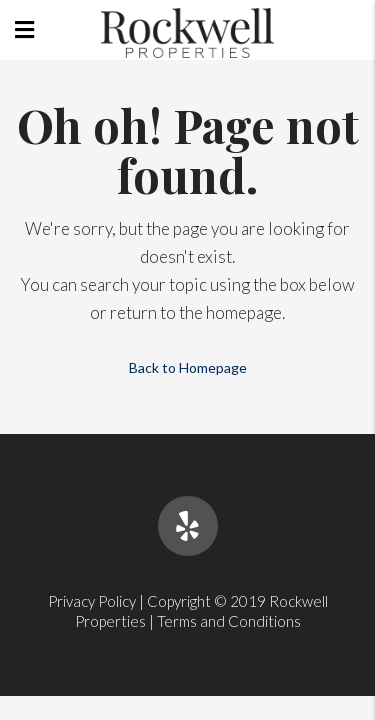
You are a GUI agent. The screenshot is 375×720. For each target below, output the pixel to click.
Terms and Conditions (229, 621)
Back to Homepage (188, 367)
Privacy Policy (92, 601)
